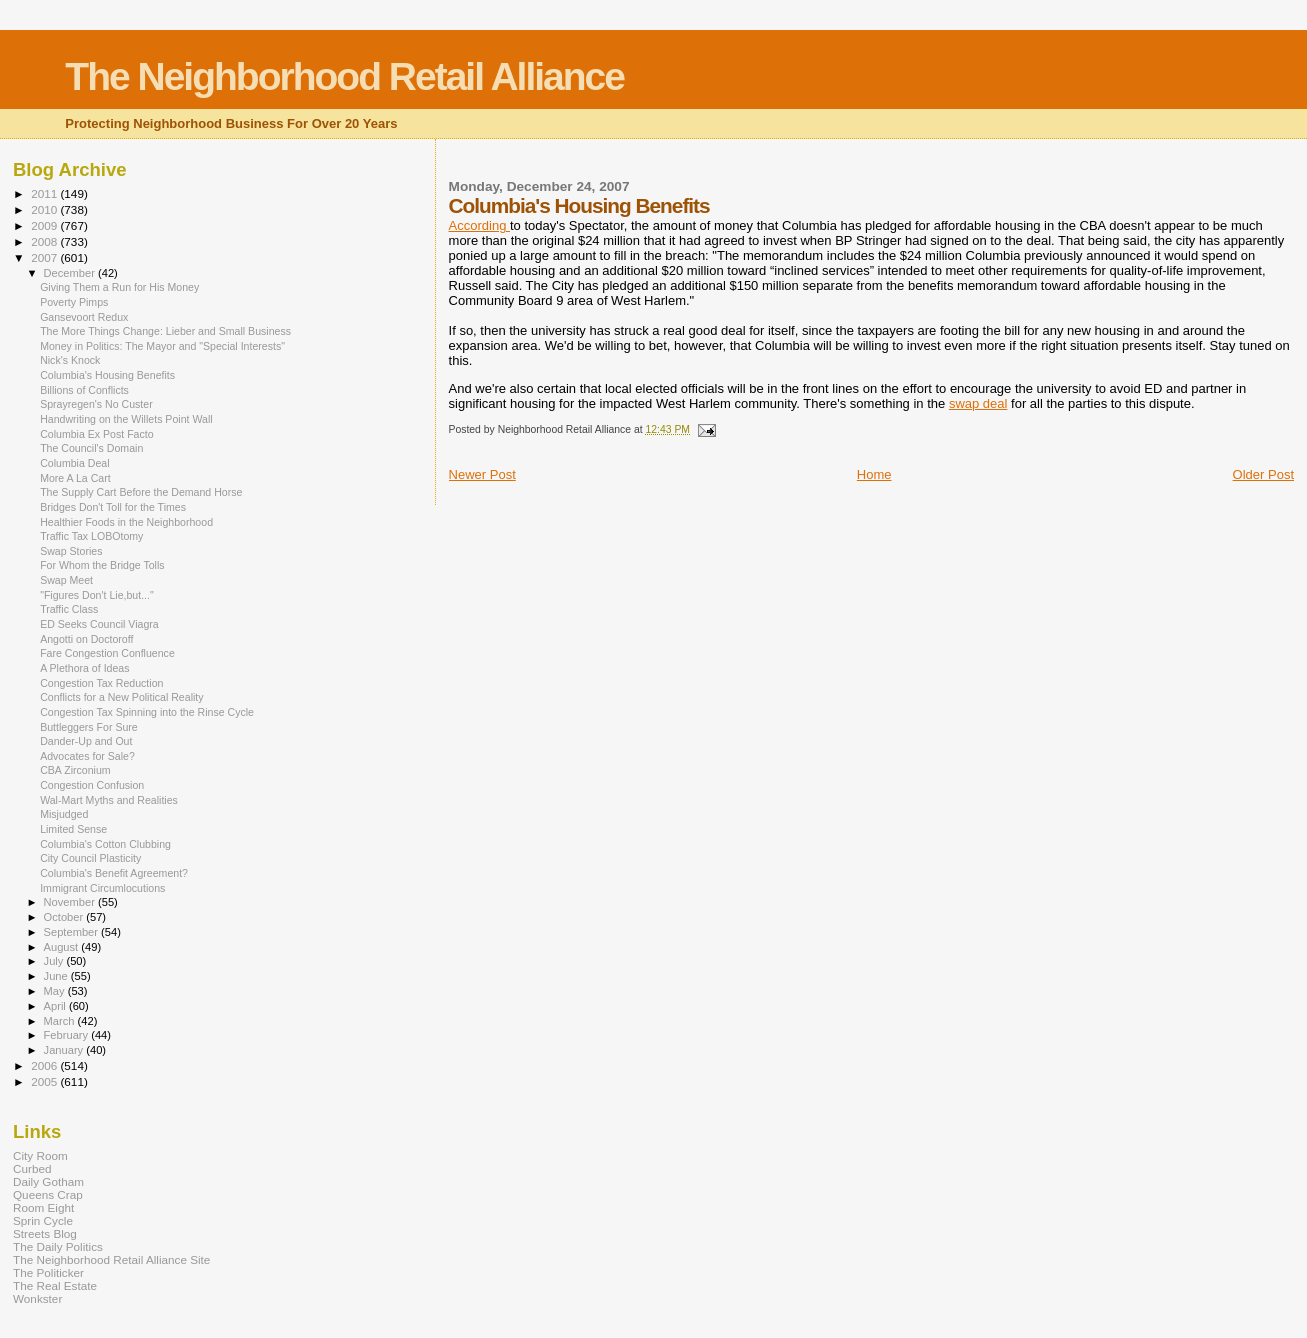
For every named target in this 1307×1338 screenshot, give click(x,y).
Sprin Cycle (43, 1220)
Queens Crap (48, 1194)
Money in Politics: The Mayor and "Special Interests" (162, 346)
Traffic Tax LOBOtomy (91, 536)
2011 (45, 193)
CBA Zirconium (75, 770)
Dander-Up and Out (86, 741)
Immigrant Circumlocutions (102, 888)
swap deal (978, 403)
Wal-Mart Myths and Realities (109, 800)
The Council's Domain (91, 448)
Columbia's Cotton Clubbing (105, 844)
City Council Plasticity (90, 858)
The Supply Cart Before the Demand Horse (141, 492)
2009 (45, 225)
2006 (45, 1065)
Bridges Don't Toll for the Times (113, 507)
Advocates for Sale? (87, 756)
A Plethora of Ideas (84, 668)
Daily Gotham (48, 1181)
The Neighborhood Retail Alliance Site (111, 1259)
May (56, 991)
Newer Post (482, 474)
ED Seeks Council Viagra (99, 624)
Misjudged (64, 814)
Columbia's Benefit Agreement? (114, 873)
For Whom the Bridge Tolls (102, 565)
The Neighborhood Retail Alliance (344, 76)
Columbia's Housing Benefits (107, 375)
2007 (45, 257)
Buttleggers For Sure (89, 727)
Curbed (32, 1168)
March (61, 1021)
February (68, 1035)
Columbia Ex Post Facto (96, 434)
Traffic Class (69, 609)
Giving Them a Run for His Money (119, 287)
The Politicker (48, 1272)
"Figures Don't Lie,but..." (97, 595)
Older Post (1263, 474)
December (71, 273)
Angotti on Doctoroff (86, 639)
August (63, 947)
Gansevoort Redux (84, 317)
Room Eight (43, 1207)
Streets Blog (45, 1233)
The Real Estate (55, 1285)
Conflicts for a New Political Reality (121, 697)
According (479, 225)
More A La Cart (75, 478)
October (65, 917)
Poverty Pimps (74, 302)
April (56, 1006)
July (55, 961)
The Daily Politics (58, 1246)
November (71, 902)
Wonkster (37, 1298)
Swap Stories (71, 551)
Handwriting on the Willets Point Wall (126, 419)
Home (874, 474)
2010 (45, 209)
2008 (45, 241)
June (57, 976)
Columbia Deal (74, 463)
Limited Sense (73, 829)
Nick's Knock (70, 360)
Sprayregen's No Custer (96, 404)
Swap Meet (66, 580)
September (73, 932)
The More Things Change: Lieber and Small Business (165, 331)
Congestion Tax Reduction (101, 683)
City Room (40, 1155)
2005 (45, 1081)
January (65, 1050)
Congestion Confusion (92, 785)
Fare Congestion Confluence (107, 653)
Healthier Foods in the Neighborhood (126, 522)
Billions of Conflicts (84, 390)
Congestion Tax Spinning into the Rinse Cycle (147, 712)
